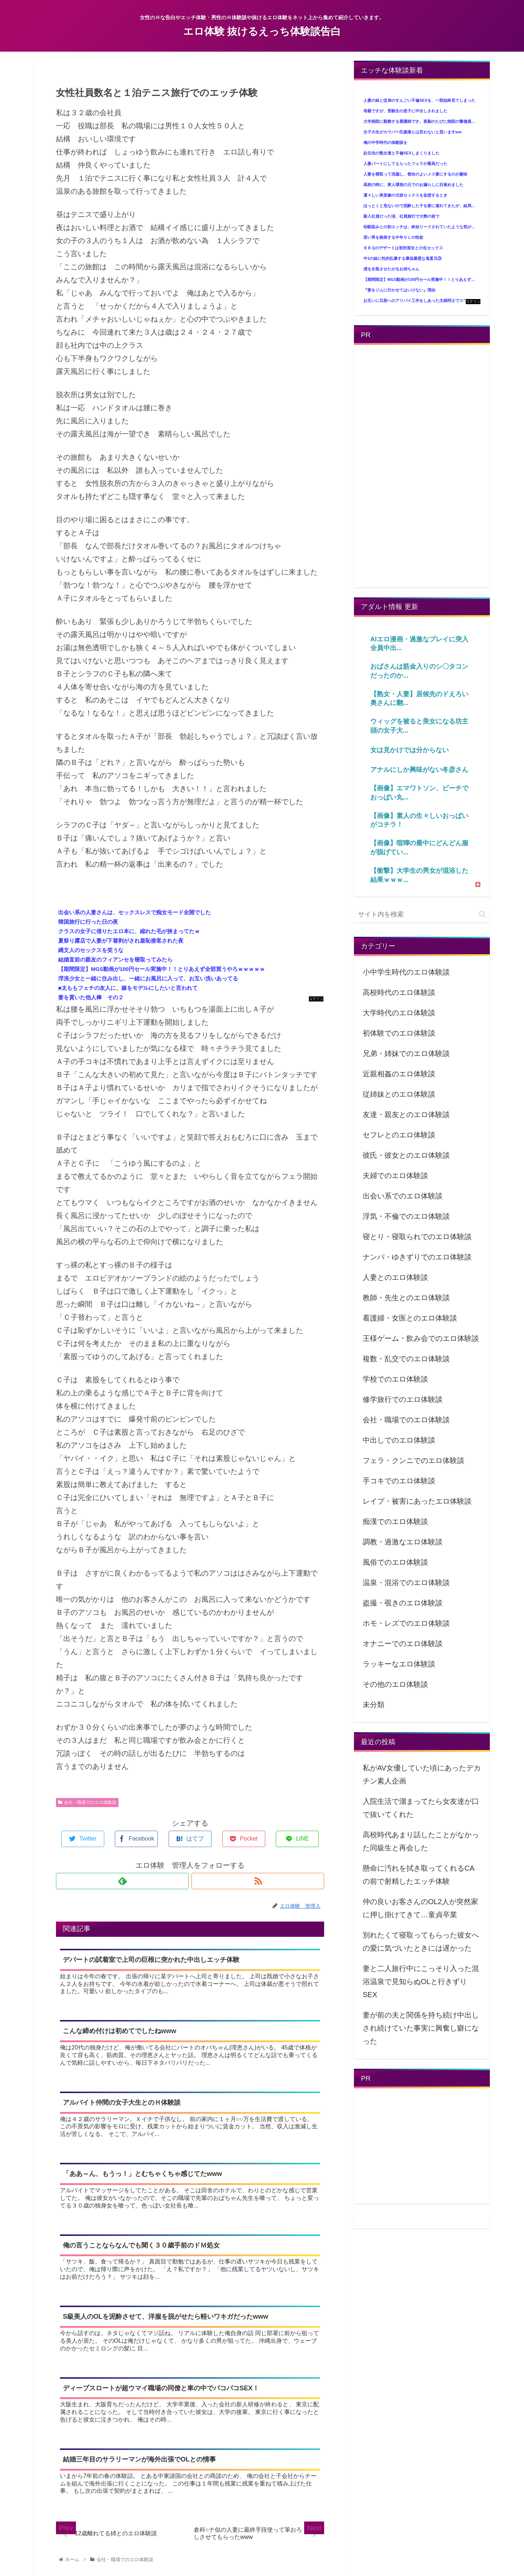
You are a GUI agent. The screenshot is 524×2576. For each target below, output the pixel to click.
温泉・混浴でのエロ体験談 (406, 1583)
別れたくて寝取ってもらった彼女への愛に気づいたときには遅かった (421, 1941)
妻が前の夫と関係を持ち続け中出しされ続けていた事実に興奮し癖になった (421, 2028)
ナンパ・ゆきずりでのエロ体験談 (417, 1257)
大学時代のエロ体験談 (399, 1013)
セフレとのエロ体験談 (399, 1135)
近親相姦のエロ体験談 (399, 1074)
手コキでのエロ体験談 (399, 1481)
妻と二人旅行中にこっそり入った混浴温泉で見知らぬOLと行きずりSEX (421, 1981)
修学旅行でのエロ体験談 (403, 1399)
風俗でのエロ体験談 (395, 1562)
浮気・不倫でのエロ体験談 (406, 1216)
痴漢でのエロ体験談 (395, 1521)
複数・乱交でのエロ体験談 (406, 1359)
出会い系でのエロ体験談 (403, 1196)
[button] (482, 914)
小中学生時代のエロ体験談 (406, 972)
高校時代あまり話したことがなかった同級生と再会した (421, 1841)
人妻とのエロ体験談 (395, 1277)
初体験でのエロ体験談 (399, 1033)
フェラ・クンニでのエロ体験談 (413, 1460)
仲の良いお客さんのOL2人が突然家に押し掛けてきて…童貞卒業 (420, 1908)
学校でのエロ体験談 (395, 1379)
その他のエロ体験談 (395, 1684)
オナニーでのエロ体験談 (403, 1644)
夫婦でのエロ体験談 (395, 1176)
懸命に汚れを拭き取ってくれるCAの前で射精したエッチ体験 (419, 1874)
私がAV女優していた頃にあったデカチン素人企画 (422, 1774)
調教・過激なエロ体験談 (403, 1542)
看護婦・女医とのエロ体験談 (410, 1318)
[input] (422, 914)
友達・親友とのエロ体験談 (406, 1114)
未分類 (373, 1705)
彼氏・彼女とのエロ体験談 (406, 1155)
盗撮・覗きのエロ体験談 (403, 1603)
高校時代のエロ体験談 (399, 992)
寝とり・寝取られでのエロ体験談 (417, 1237)
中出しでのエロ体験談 (399, 1440)
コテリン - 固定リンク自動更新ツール (316, 999)
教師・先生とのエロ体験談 (406, 1298)
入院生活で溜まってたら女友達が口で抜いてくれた (421, 1807)
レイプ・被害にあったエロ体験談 (417, 1501)
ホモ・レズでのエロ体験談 (406, 1623)
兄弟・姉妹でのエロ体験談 (406, 1053)
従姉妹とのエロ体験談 (399, 1094)
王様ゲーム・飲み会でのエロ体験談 (421, 1338)
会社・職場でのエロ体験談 (87, 1802)
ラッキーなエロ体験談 (399, 1664)
